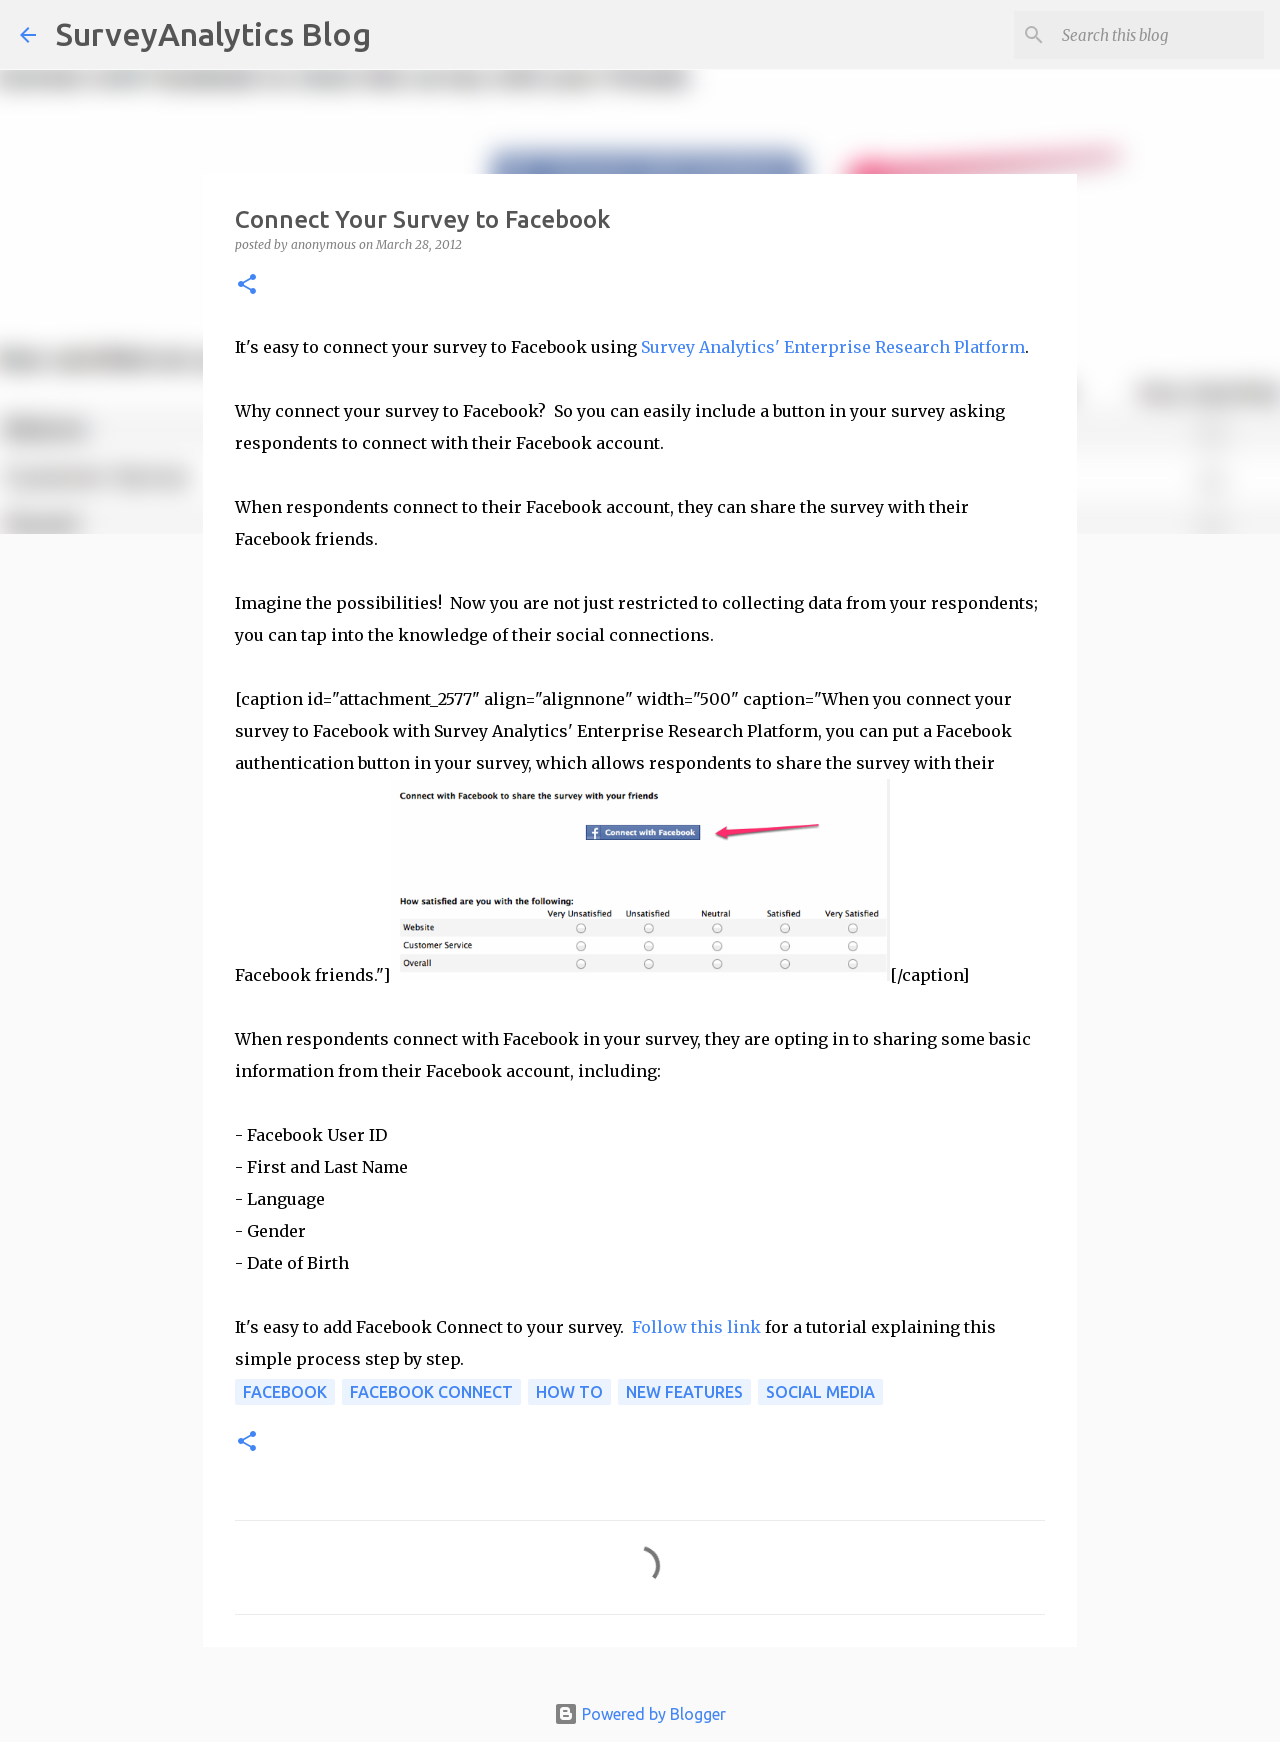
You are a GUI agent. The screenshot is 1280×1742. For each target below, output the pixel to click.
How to (569, 1392)
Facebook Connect (431, 1392)
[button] (247, 285)
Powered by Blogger (640, 1714)
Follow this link (696, 1327)
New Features (684, 1392)
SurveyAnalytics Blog (213, 34)
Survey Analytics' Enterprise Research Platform (833, 347)
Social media (820, 1392)
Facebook (285, 1392)
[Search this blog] (1159, 35)
